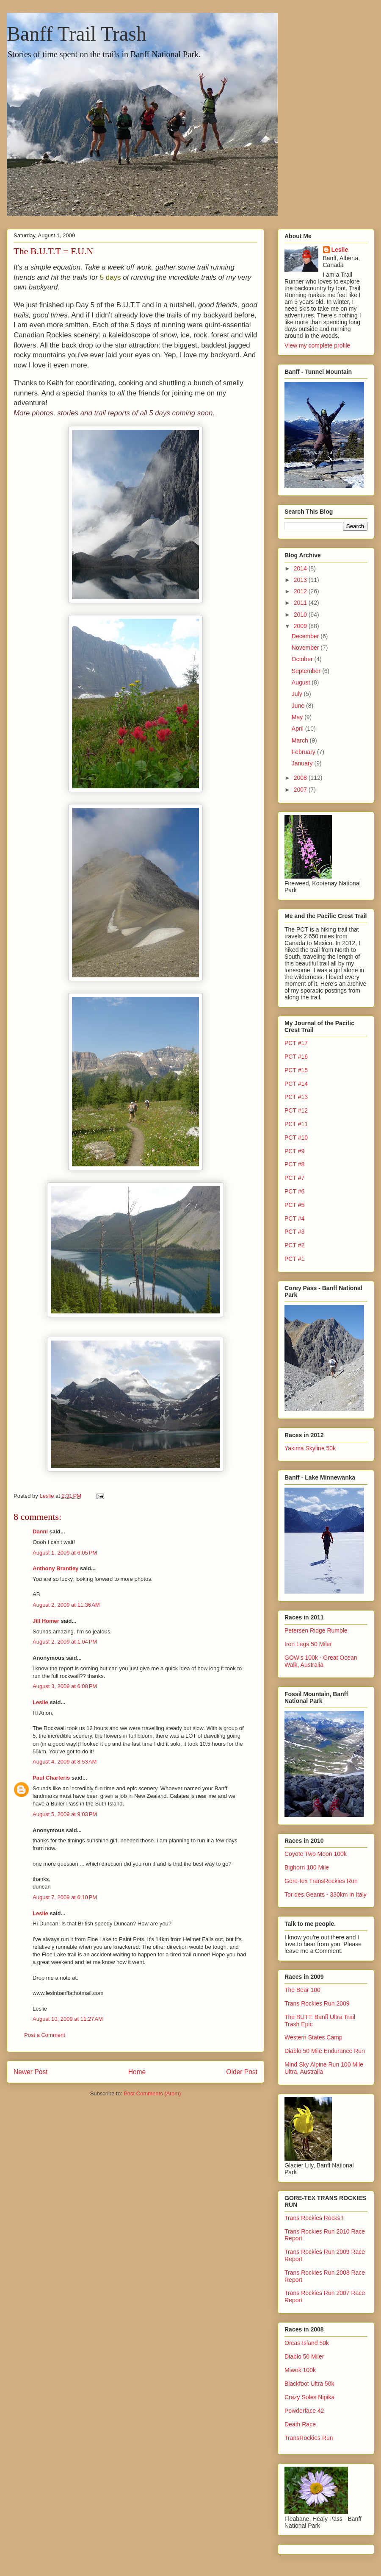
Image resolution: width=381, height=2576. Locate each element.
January (303, 763)
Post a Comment (44, 2035)
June (299, 705)
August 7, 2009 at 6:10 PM (65, 1897)
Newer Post (31, 2071)
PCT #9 (294, 1151)
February (304, 751)
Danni (40, 1531)
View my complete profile (317, 345)
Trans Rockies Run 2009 (317, 2003)
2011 (301, 602)
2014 (301, 568)
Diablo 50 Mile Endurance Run (324, 2050)
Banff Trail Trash (76, 33)
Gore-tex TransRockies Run (321, 1881)
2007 (301, 789)
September (307, 671)
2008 (301, 777)
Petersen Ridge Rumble (316, 1630)
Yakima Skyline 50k (310, 1448)
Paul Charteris (51, 1778)
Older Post (241, 2071)
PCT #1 (294, 1258)
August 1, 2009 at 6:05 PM (65, 1552)
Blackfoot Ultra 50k (309, 2383)
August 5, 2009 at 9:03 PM (65, 1814)
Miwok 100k (300, 2370)
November (306, 647)
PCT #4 (294, 1218)
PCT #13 (296, 1096)
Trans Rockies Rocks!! (314, 2217)
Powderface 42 (304, 2410)
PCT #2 (294, 1245)
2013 (301, 579)
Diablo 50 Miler (304, 2356)
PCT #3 (294, 1231)
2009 (301, 626)
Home (137, 2071)
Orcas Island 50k (306, 2343)
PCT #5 (294, 1205)
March (301, 740)
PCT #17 (296, 1043)
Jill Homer (46, 1621)
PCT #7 (294, 1177)
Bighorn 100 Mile (306, 1867)
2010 (301, 614)
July (298, 693)
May (298, 717)
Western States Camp (313, 2037)
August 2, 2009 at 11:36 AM (66, 1605)
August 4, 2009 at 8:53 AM (65, 1761)
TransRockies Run (308, 2437)
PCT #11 (296, 1124)
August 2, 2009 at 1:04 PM (65, 1642)
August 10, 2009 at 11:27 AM (68, 2019)
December (306, 636)
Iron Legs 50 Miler (308, 1644)
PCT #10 (296, 1137)
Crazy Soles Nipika (309, 2397)
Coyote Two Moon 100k (315, 1853)
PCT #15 (296, 1070)
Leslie (40, 1702)
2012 (301, 591)
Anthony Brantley (55, 1568)
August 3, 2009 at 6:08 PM (65, 1686)
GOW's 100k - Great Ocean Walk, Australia (320, 1661)
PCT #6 (294, 1191)
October (303, 659)
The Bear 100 (302, 1989)
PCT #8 (294, 1164)
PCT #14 (296, 1083)
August (302, 682)
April (298, 728)
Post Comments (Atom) (152, 2093)
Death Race (300, 2424)
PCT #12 (296, 1110)
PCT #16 (296, 1056)
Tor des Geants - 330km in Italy (325, 1894)
